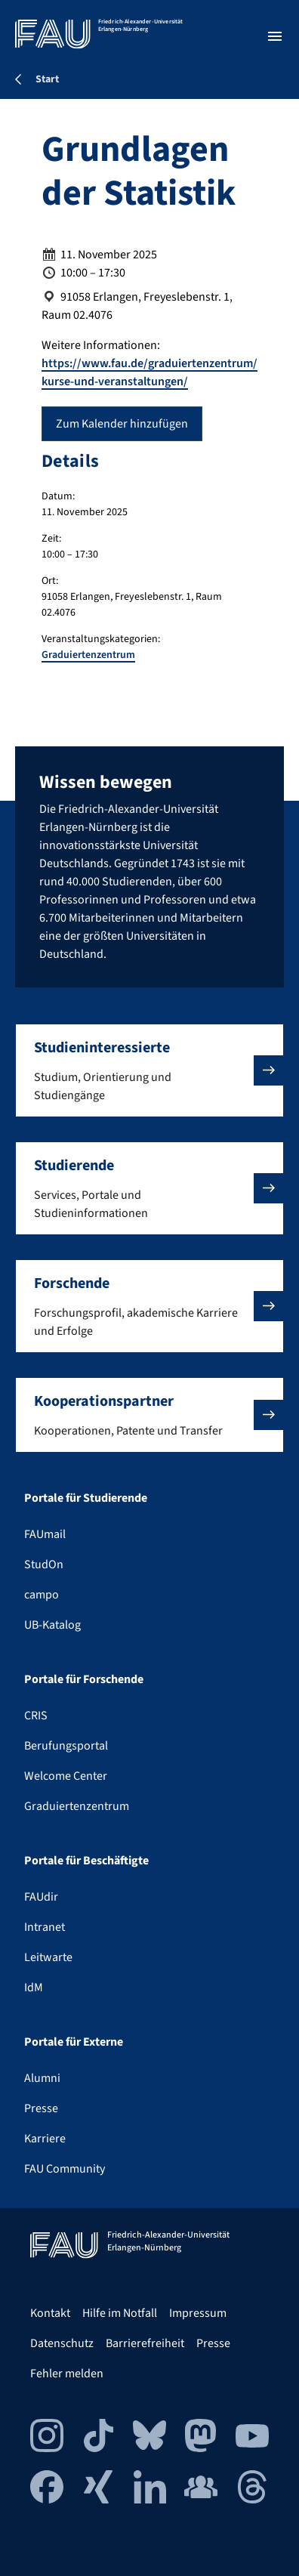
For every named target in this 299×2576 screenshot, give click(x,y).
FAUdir (41, 1897)
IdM (33, 1987)
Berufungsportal (66, 1745)
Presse (41, 2108)
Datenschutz (62, 2343)
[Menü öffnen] (274, 36)
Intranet (44, 1927)
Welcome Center (65, 1776)
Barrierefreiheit (145, 2343)
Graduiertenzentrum (88, 655)
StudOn (43, 1564)
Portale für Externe (73, 2042)
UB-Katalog (52, 1625)
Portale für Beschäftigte (86, 1860)
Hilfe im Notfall (119, 2313)
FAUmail (45, 1534)
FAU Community (64, 2169)
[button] (149, 1070)
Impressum (198, 2313)
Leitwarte (48, 1957)
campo (41, 1594)
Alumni (42, 2078)
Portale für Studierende (85, 1498)
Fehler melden (66, 2373)
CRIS (36, 1715)
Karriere (45, 2138)
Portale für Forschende (83, 1679)
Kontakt (50, 2313)
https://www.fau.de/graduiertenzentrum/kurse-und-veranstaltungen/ (149, 372)
